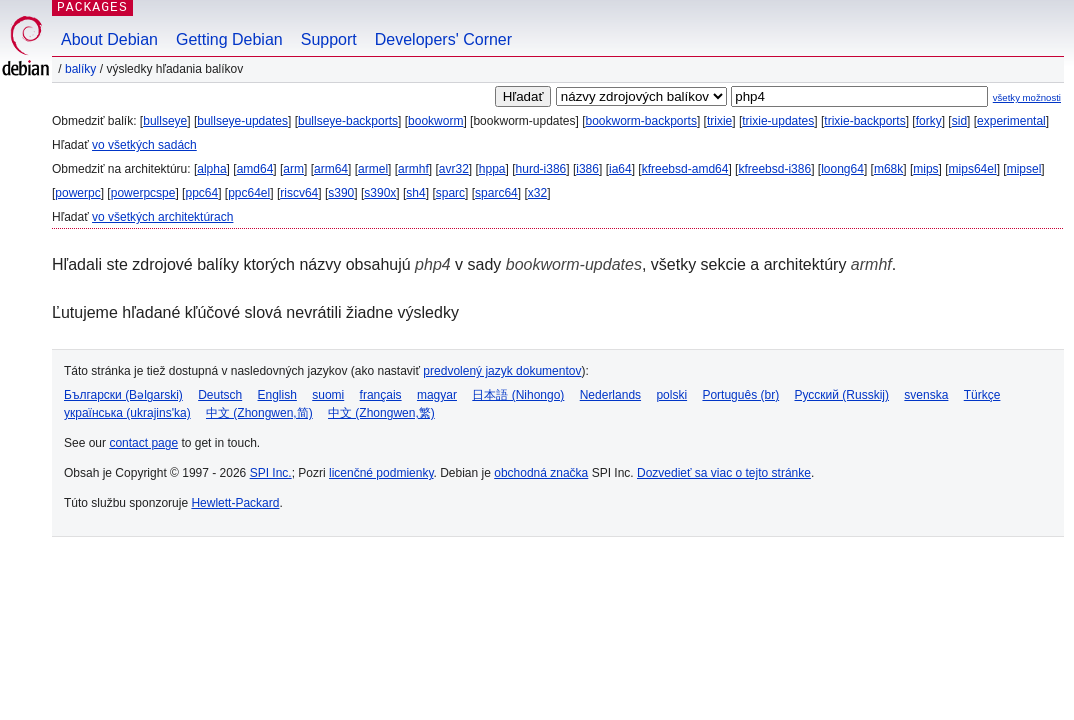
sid (959, 121)
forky (929, 121)
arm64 (331, 169)
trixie (719, 121)
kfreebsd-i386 (774, 169)
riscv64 (299, 193)
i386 (587, 169)
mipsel (1024, 169)
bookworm (435, 121)
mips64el (973, 169)
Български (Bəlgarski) (123, 395)
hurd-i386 (541, 169)
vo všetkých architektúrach (162, 217)
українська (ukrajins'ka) (127, 413)
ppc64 (201, 193)
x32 (537, 193)
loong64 (842, 169)
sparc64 (496, 193)
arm (293, 169)
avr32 (454, 169)
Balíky (80, 69)
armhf (413, 169)
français (381, 395)
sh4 (415, 193)
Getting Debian (229, 39)
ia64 (620, 169)
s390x (380, 193)
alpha (211, 169)
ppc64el (249, 193)
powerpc (77, 193)
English (277, 395)
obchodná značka (541, 473)
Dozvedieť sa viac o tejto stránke (724, 473)
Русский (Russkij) (841, 395)
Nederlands (610, 395)
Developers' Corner (443, 39)
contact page (143, 443)
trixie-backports (864, 121)
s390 (341, 193)
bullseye (165, 121)
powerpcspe (143, 193)
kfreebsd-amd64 (685, 169)
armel (373, 169)
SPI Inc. (271, 473)
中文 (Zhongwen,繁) (381, 413)
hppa (492, 169)
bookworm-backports (641, 121)
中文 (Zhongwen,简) (259, 413)
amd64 (255, 169)
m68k (888, 169)
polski (671, 395)
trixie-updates (778, 121)
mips (925, 169)
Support (329, 39)
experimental (1011, 121)
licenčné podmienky (381, 473)
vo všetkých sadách (144, 145)
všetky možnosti (1027, 97)
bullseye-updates (242, 121)
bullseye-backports (348, 121)
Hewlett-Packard (235, 503)
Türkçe (982, 395)
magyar (437, 395)
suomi (328, 395)
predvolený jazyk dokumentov (502, 371)
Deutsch (220, 395)
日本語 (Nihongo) (518, 395)
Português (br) (740, 395)
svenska (926, 395)
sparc (450, 193)
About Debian (109, 39)
